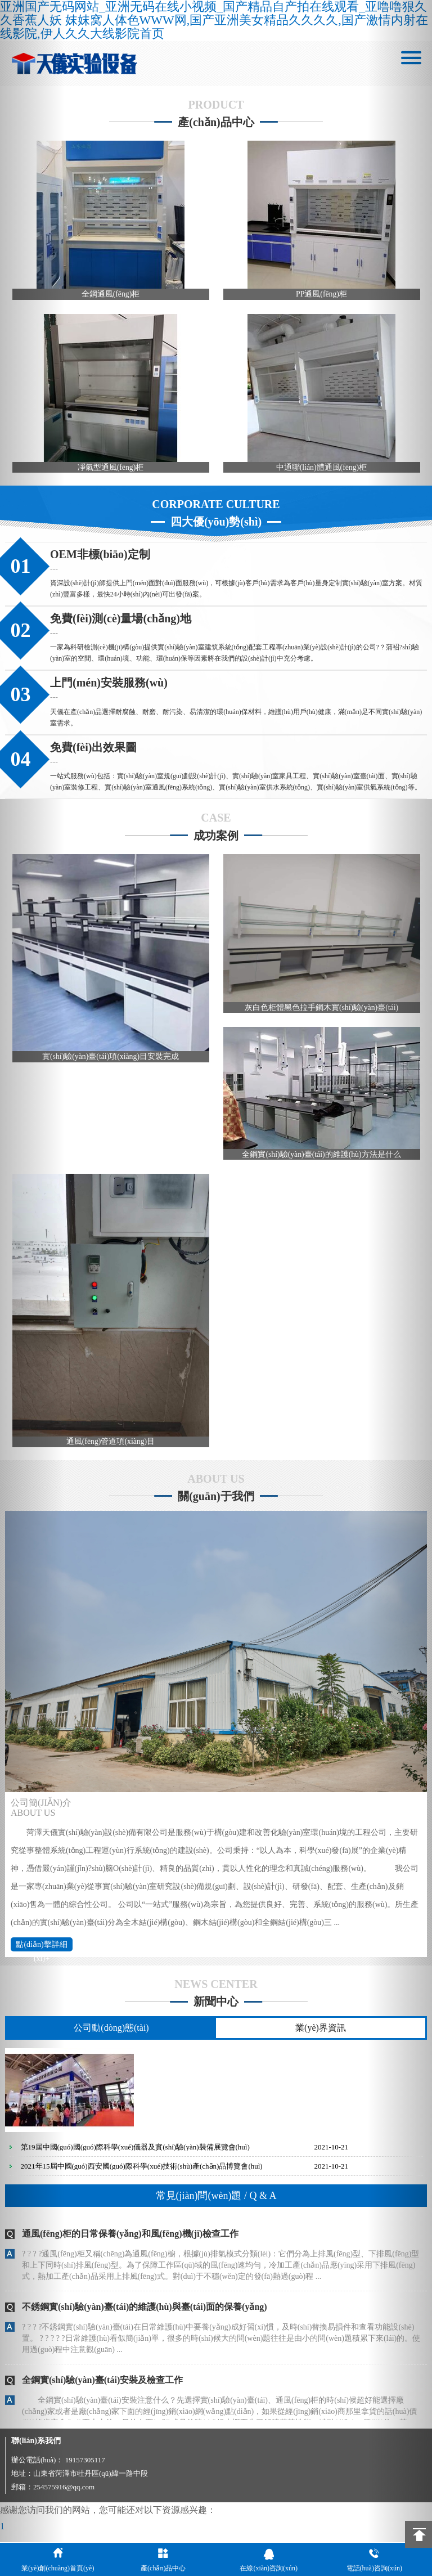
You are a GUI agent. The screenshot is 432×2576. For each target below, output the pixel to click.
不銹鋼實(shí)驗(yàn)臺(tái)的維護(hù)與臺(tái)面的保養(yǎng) (144, 2314)
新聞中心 (216, 2009)
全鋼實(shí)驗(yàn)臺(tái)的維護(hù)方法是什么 (321, 1160)
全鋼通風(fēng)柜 (111, 295)
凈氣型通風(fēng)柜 (110, 469)
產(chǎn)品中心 (216, 122)
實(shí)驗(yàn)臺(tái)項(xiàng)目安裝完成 (111, 1061)
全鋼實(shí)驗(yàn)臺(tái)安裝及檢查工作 (102, 2387)
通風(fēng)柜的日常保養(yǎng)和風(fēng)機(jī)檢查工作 (130, 2241)
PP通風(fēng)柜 (321, 295)
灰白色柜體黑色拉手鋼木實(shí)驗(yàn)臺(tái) (321, 1011)
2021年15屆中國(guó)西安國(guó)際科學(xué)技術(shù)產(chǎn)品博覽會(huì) (142, 2173)
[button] (32, 1288)
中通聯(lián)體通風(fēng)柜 (321, 469)
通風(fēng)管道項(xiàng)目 (111, 1448)
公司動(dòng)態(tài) (111, 2035)
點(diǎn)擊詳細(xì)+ (41, 1953)
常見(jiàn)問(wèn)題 (216, 2203)
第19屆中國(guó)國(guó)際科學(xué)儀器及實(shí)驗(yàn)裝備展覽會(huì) (135, 2154)
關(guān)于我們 (216, 1503)
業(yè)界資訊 (320, 2035)
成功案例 (216, 838)
